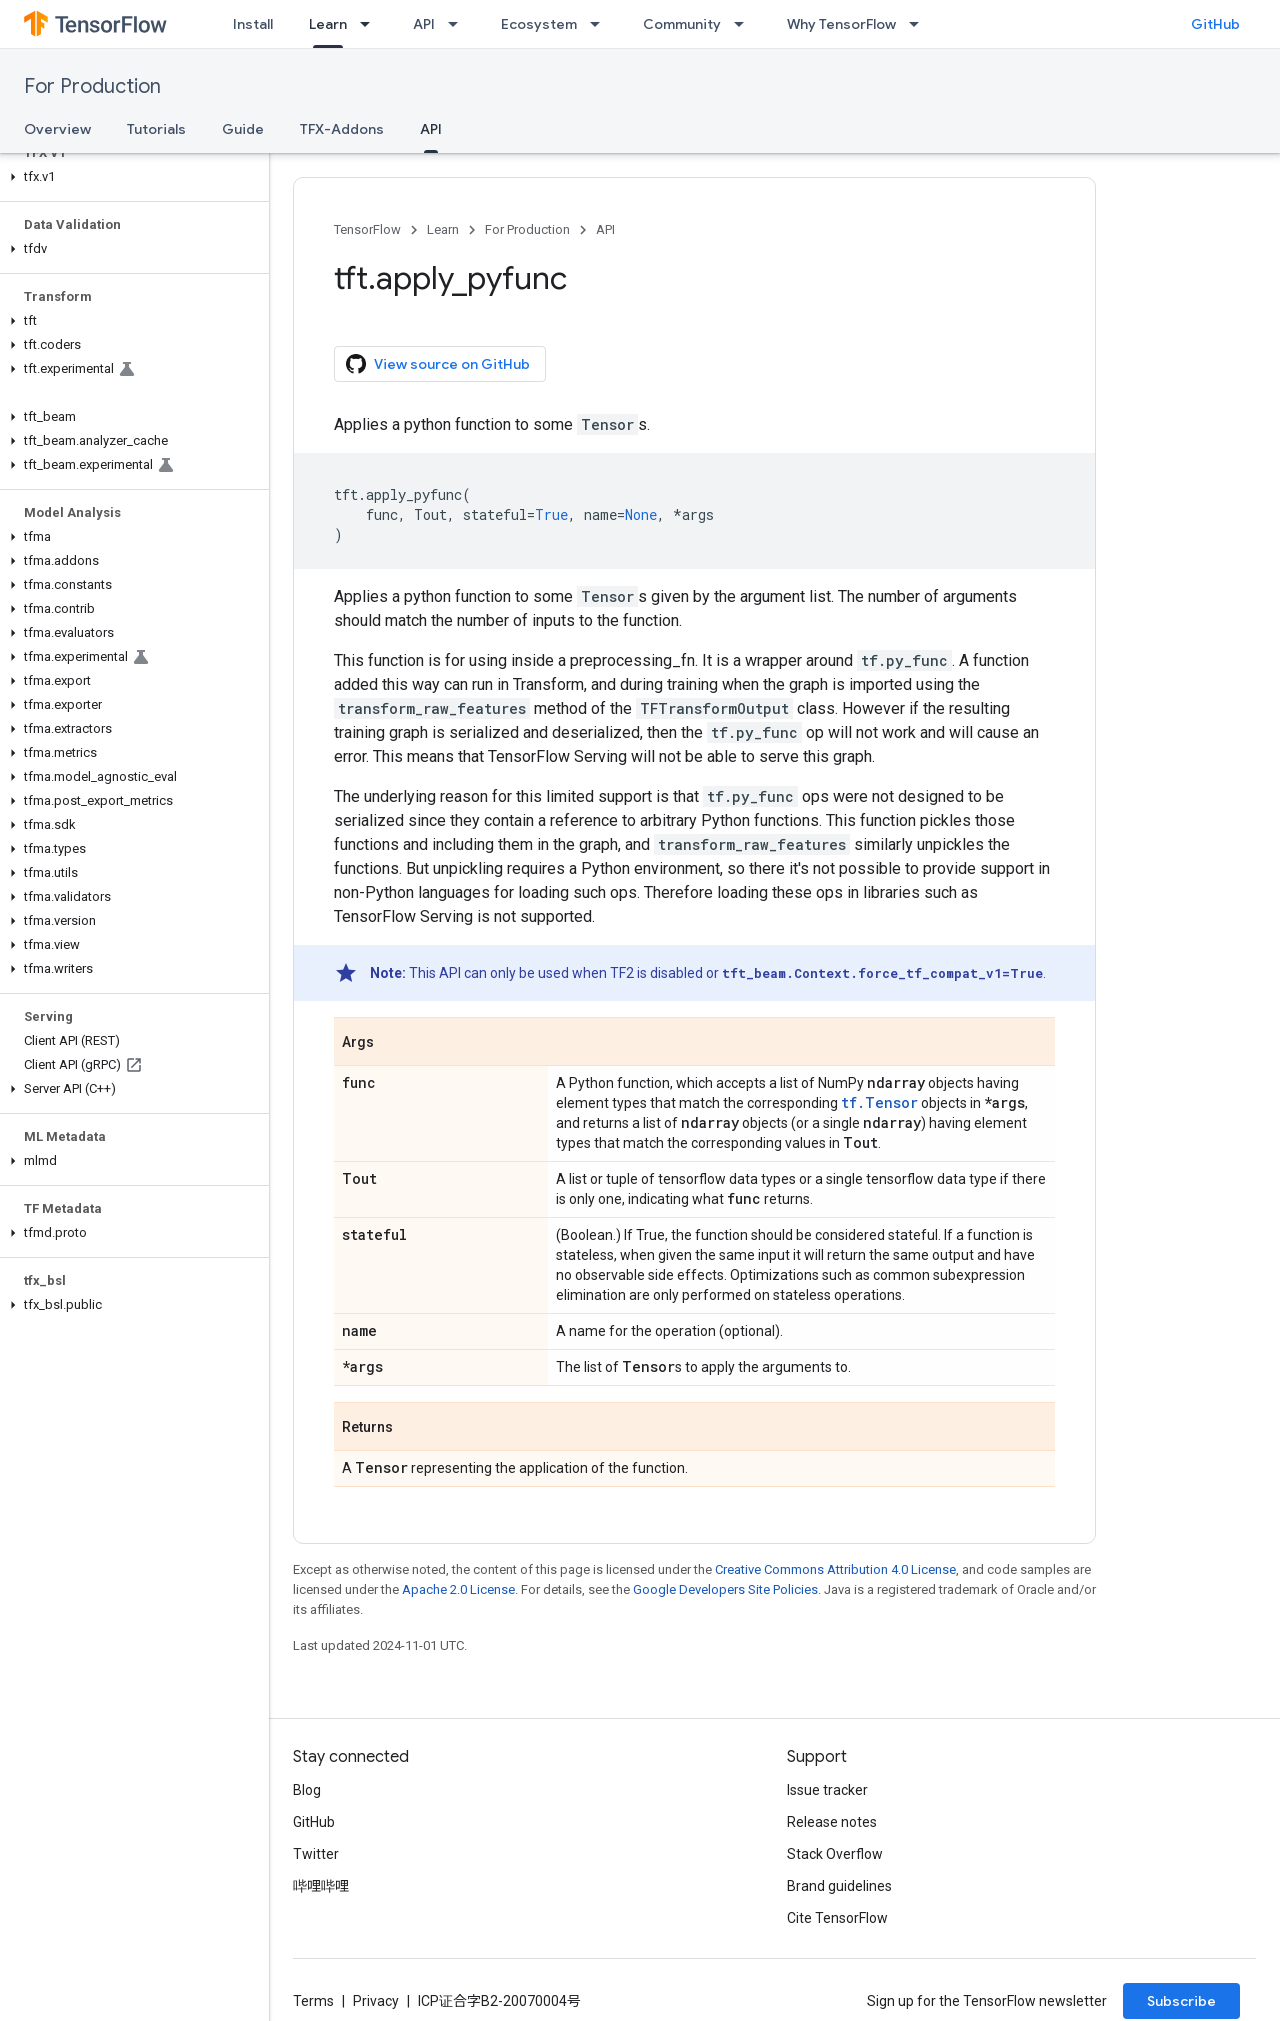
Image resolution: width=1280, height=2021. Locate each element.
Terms (313, 2001)
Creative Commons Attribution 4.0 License (835, 1569)
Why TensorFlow (841, 24)
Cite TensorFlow (837, 1918)
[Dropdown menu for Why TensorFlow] (920, 24)
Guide (243, 129)
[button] (130, 177)
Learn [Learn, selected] (328, 24)
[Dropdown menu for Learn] (371, 24)
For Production (92, 86)
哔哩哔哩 (321, 1886)
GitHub (1215, 24)
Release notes (832, 1822)
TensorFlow (367, 229)
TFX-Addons (342, 129)
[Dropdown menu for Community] (745, 24)
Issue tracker (827, 1790)
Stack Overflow (835, 1854)
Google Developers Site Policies (725, 1589)
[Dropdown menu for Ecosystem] (601, 24)
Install (253, 24)
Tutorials (156, 129)
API (424, 24)
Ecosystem (539, 24)
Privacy (376, 2001)
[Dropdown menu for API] (459, 24)
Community (682, 24)
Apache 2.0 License (458, 1589)
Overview (57, 129)
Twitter (316, 1854)
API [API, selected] (431, 129)
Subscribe (1181, 2001)
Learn (443, 229)
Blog (307, 1790)
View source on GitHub (438, 364)
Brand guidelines (839, 1886)
